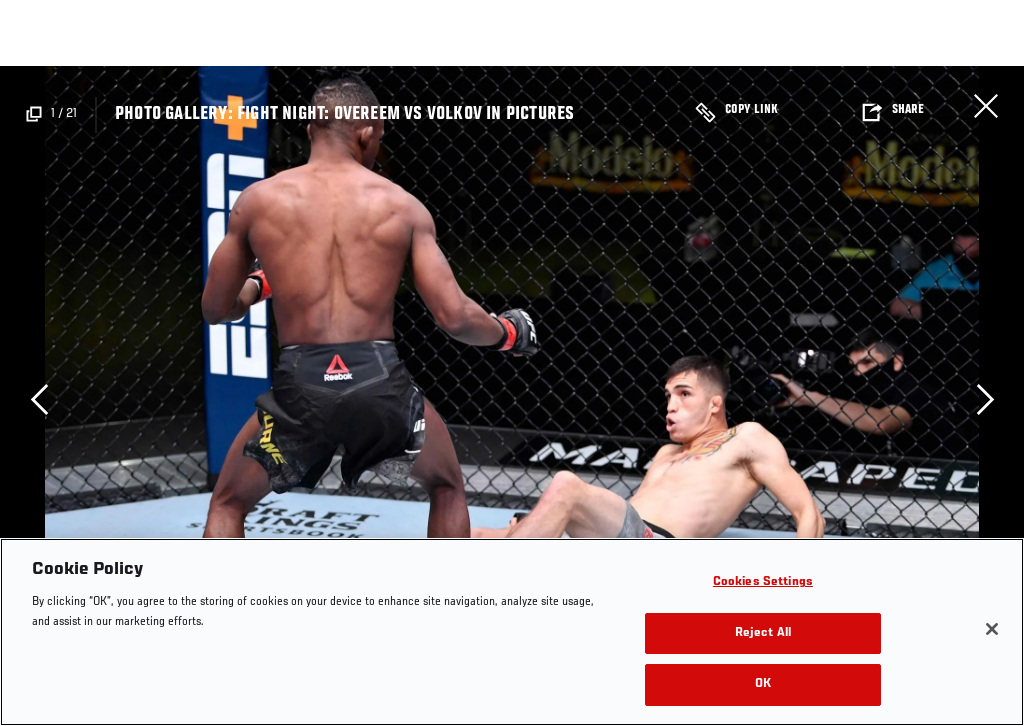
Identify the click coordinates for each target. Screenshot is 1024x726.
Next (985, 399)
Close (986, 106)
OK (763, 684)
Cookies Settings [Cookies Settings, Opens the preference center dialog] (763, 582)
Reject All (763, 633)
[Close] (992, 629)
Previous (39, 399)
